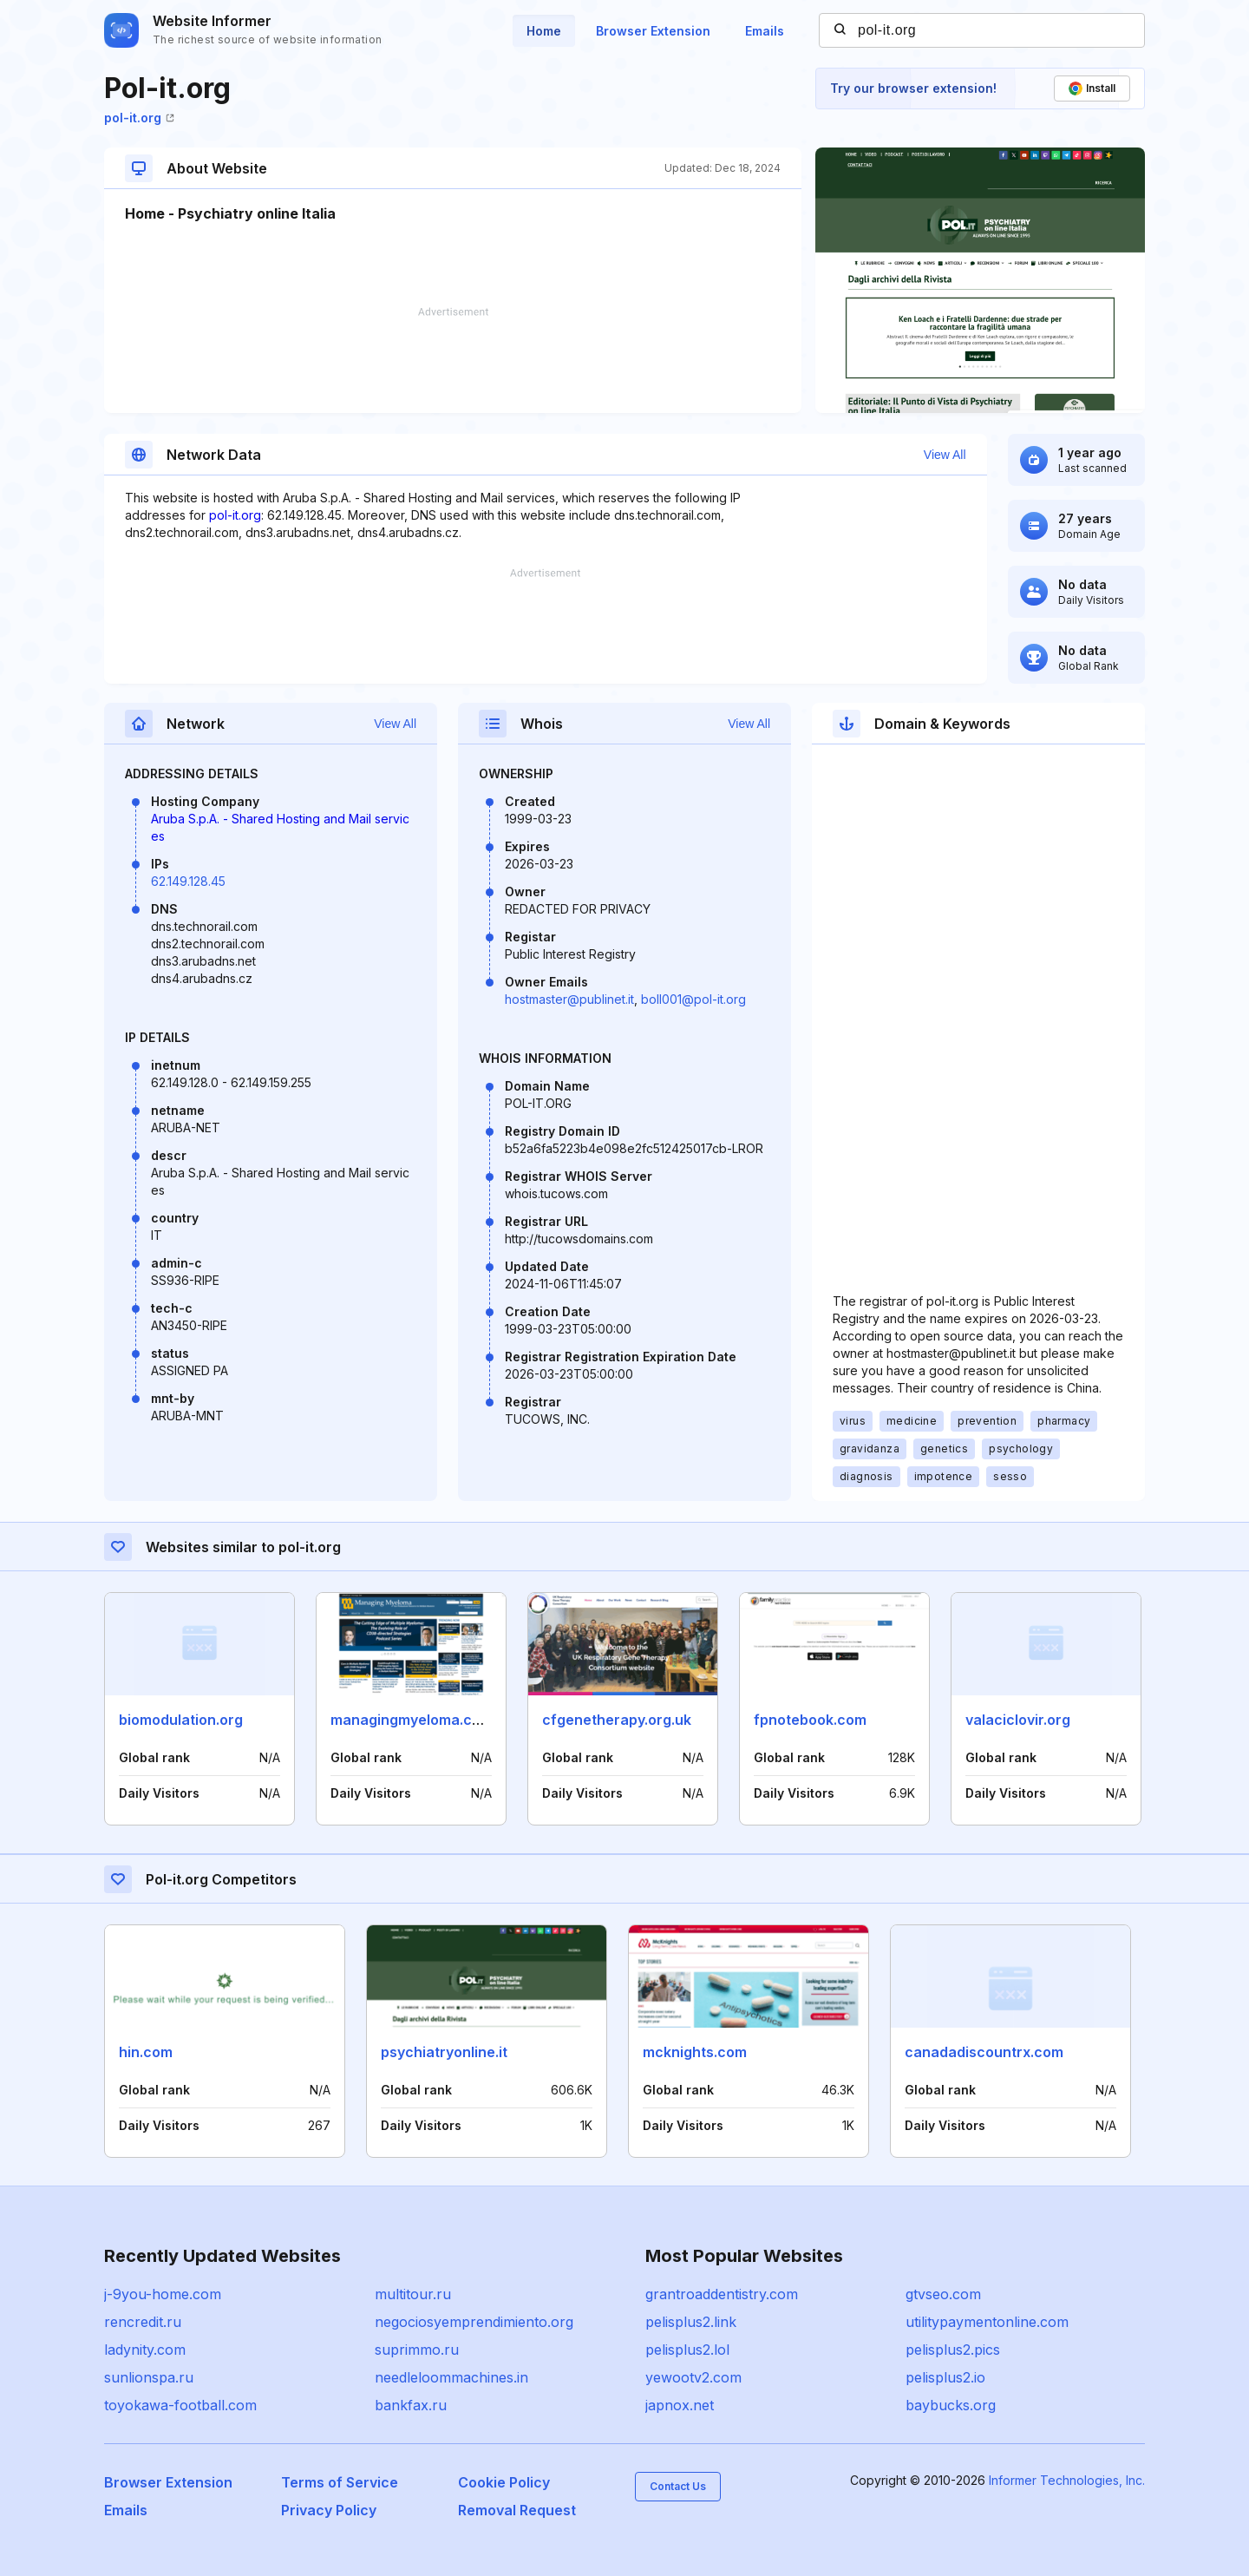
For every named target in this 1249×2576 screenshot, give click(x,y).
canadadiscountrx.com (984, 2052)
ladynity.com (145, 2349)
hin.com (146, 2052)
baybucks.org (951, 2405)
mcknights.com (695, 2052)
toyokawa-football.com (180, 2405)
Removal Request (517, 2510)
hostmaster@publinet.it (569, 999)
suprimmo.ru (417, 2349)
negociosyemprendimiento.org (474, 2321)
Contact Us (678, 2486)
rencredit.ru (142, 2321)
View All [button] (945, 455)
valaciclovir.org (1017, 1719)
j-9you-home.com (162, 2294)
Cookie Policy (504, 2482)
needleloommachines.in (451, 2377)
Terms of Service (339, 2482)
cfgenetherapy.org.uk (616, 1719)
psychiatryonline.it (444, 2052)
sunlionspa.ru (148, 2377)
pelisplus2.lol (687, 2349)
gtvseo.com (943, 2294)
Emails (764, 30)
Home (543, 30)
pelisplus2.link (690, 2321)
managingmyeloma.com (411, 1719)
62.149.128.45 (188, 881)
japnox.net (679, 2405)
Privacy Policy (328, 2510)
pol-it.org (139, 117)
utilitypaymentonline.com (987, 2321)
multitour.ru (413, 2294)
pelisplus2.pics (953, 2349)
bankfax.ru (411, 2405)
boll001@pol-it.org (693, 999)
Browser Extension (653, 30)
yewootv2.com (693, 2377)
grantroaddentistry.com (721, 2294)
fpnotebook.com (810, 1719)
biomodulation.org (181, 1719)
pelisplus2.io (945, 2377)
